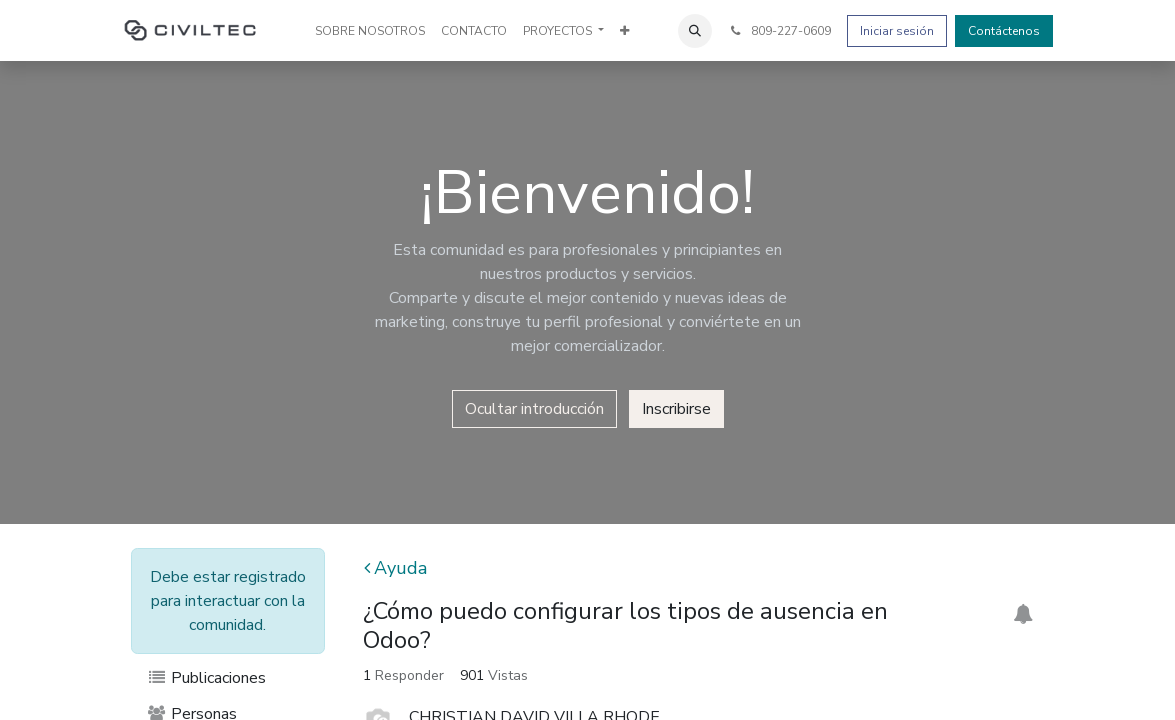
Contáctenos (1004, 31)
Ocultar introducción (534, 409)
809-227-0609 (779, 31)
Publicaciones (207, 678)
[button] (695, 31)
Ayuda (395, 568)
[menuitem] (370, 31)
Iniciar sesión (897, 31)
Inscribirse (676, 409)
